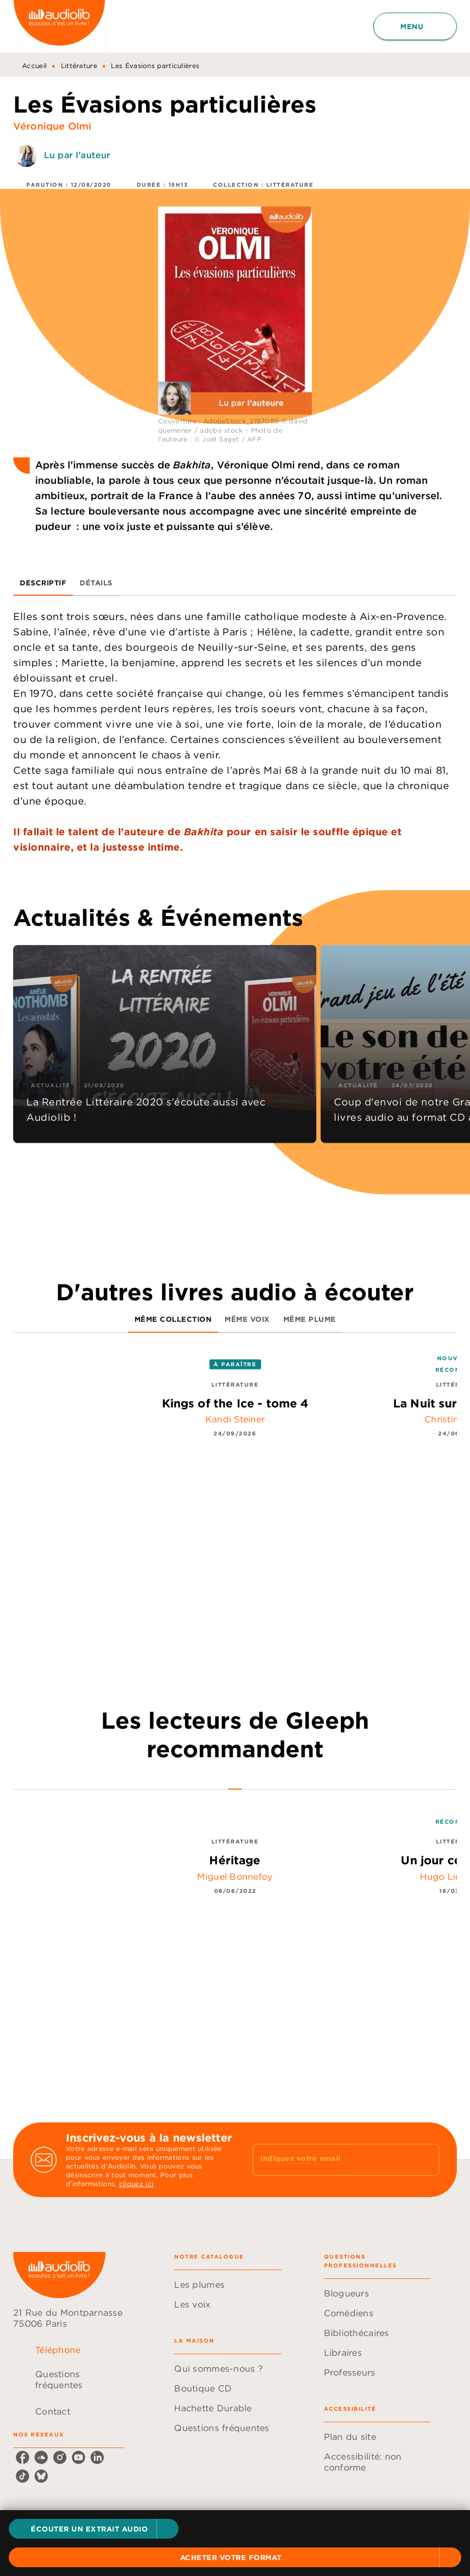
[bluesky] (41, 2476)
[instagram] (60, 2457)
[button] (93, 2529)
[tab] (43, 582)
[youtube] (78, 2457)
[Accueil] (59, 26)
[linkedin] (97, 2457)
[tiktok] (22, 2476)
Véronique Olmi (52, 126)
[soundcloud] (41, 2457)
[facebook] (22, 2457)
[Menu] (415, 26)
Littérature (79, 66)
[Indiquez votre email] (332, 2160)
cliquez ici (136, 2184)
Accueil (34, 66)
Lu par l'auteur (77, 154)
